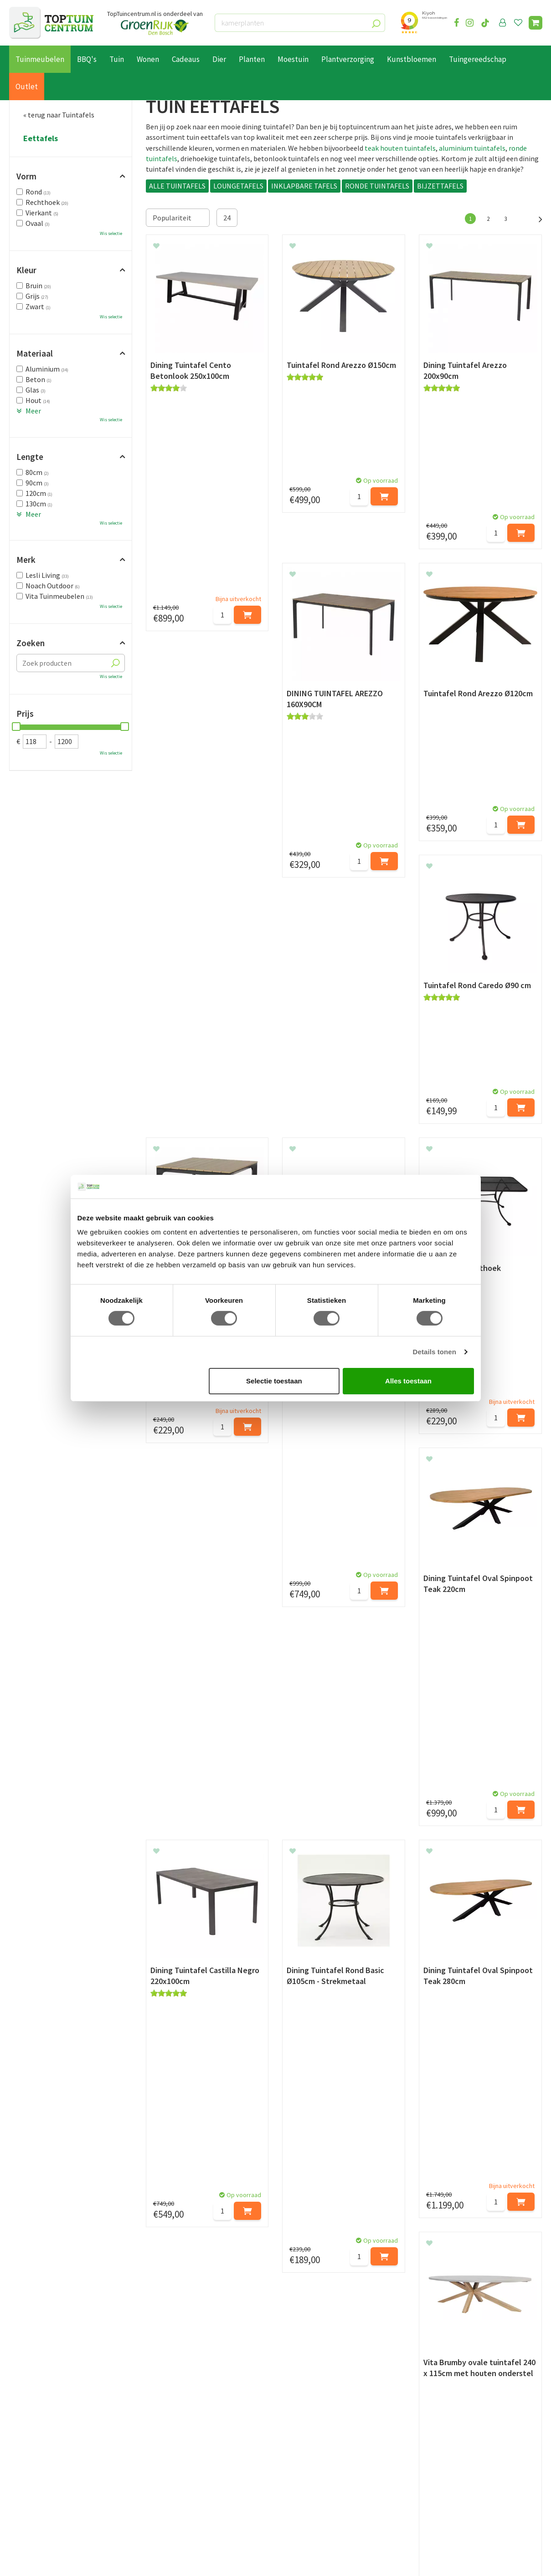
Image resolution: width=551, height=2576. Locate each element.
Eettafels (40, 138)
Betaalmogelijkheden (43, 2423)
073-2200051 (450, 2423)
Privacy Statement (38, 2464)
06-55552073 (450, 2436)
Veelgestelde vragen (40, 2485)
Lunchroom (27, 2526)
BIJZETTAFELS (440, 185)
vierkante (160, 1959)
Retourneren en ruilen (43, 2444)
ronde (460, 1949)
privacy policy (322, 2342)
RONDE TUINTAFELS (377, 185)
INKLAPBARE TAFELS (304, 185)
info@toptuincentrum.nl (427, 2102)
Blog (16, 2515)
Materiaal (34, 353)
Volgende (535, 218)
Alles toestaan (408, 1381)
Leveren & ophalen (38, 2433)
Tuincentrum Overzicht (149, 2561)
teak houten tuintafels (400, 148)
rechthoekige (494, 1949)
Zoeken (30, 643)
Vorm (26, 176)
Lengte (29, 456)
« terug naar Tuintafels (58, 114)
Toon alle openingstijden (185, 2496)
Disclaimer (25, 2475)
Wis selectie (111, 233)
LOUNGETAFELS (238, 185)
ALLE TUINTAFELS (177, 185)
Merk (26, 559)
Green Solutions (91, 2561)
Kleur (26, 270)
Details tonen (434, 1352)
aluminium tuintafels (472, 148)
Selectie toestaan (274, 1381)
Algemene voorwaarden (46, 2454)
